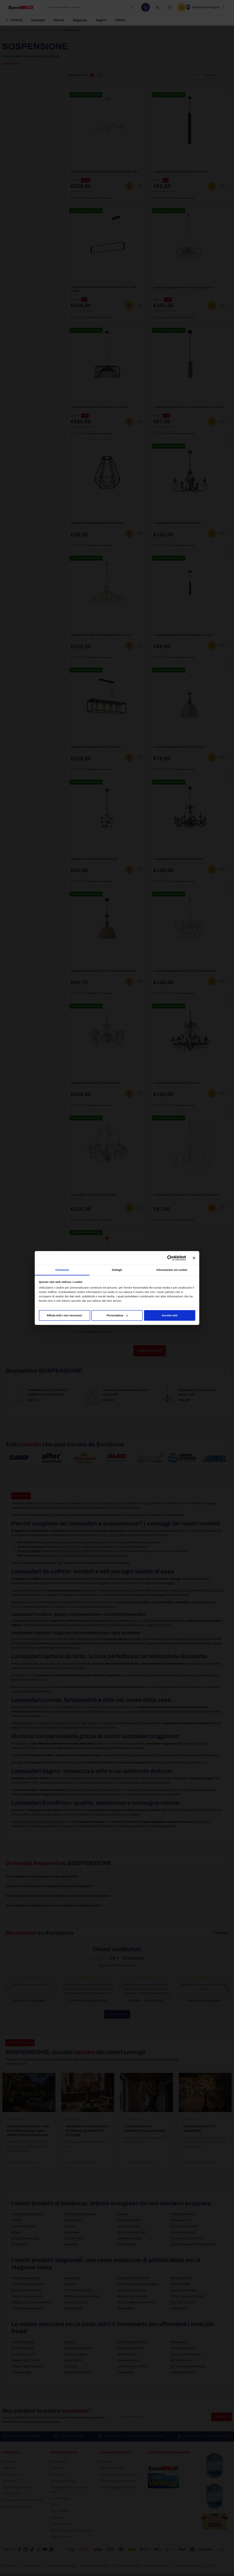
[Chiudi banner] (194, 1258)
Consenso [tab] (62, 1269)
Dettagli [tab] (117, 1269)
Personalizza (117, 1315)
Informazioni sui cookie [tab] (171, 1269)
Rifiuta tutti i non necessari (64, 1315)
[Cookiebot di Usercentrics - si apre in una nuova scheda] (170, 1258)
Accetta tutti (170, 1315)
